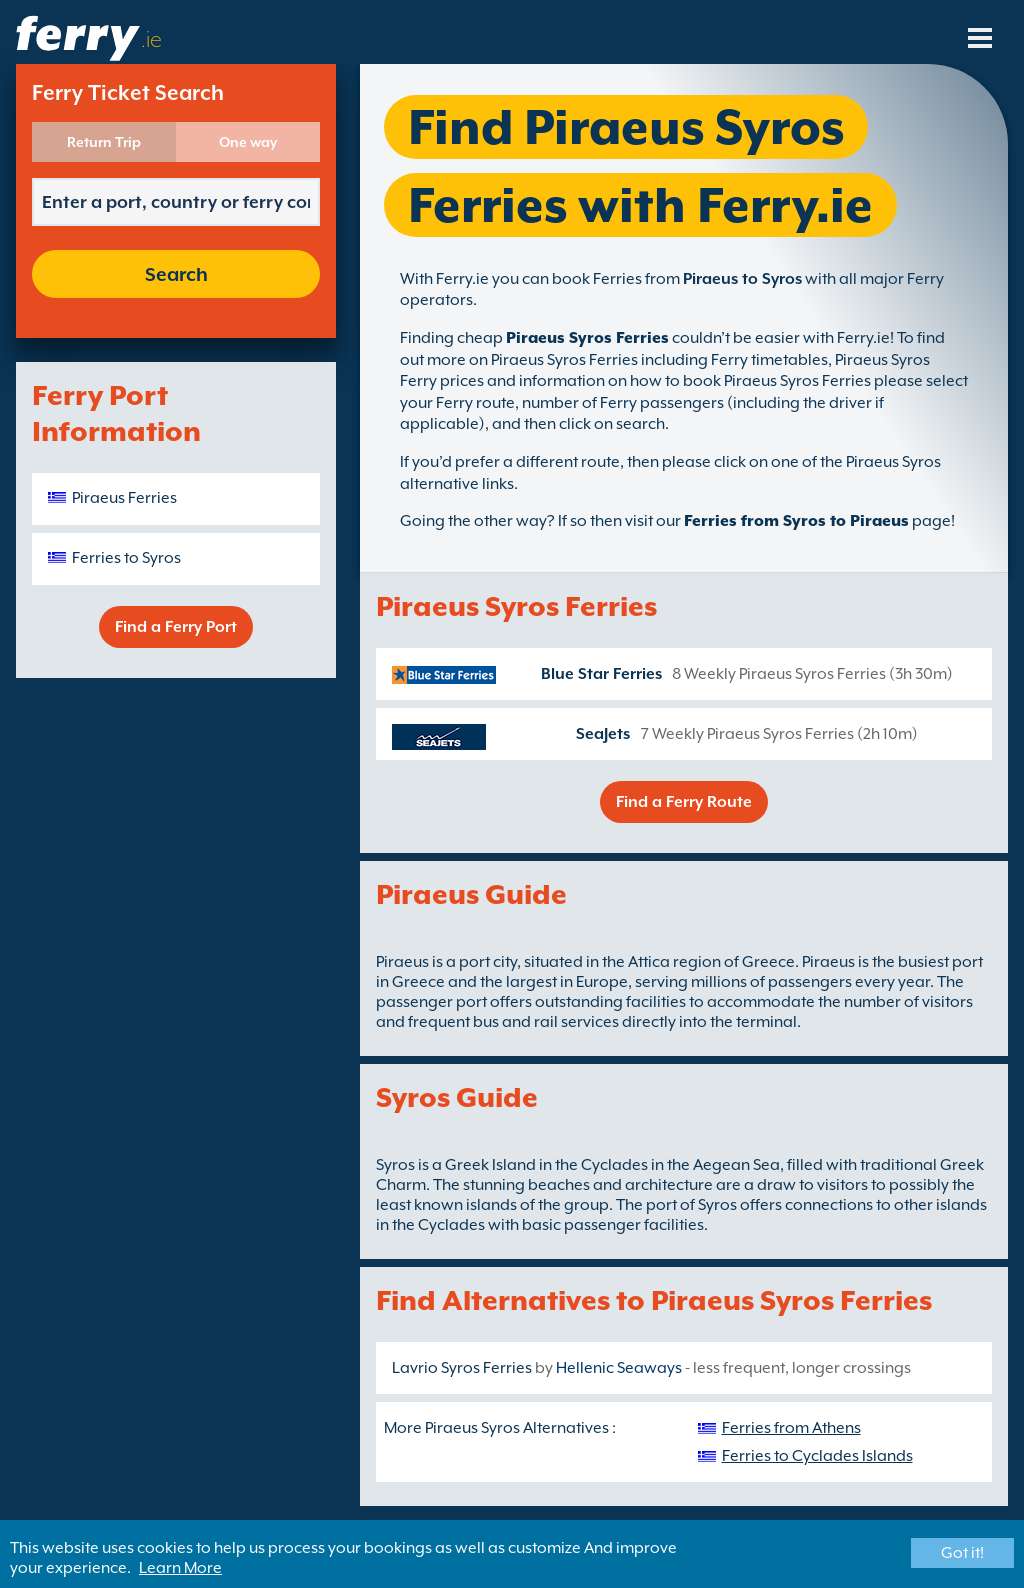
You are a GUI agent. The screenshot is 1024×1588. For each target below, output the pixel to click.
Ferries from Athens (791, 1428)
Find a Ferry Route (684, 802)
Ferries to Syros (126, 558)
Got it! (962, 1553)
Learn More (180, 1568)
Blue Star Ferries (601, 674)
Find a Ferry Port (176, 627)
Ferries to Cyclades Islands (817, 1456)
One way (248, 142)
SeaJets (603, 734)
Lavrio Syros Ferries (462, 1368)
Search (176, 274)
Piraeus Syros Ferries (587, 338)
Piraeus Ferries (124, 498)
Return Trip (104, 142)
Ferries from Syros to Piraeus (796, 521)
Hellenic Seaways (619, 1368)
